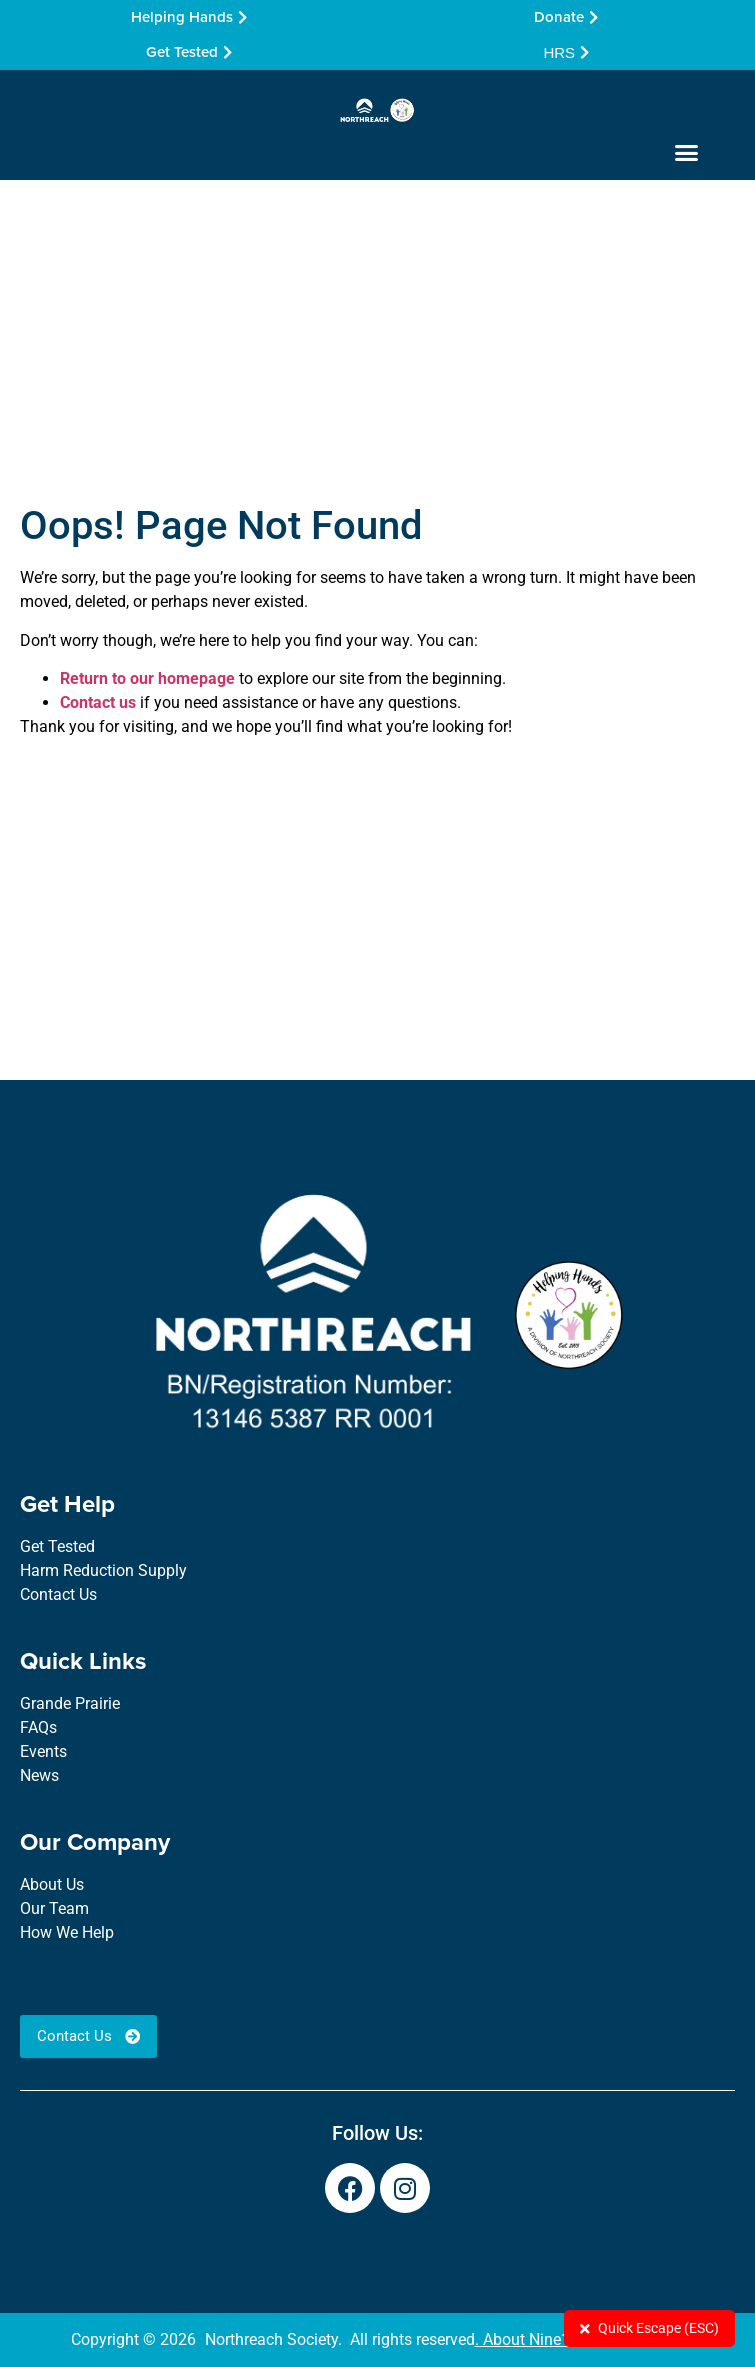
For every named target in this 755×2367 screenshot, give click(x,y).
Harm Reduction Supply (103, 1570)
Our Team (54, 1908)
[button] (687, 152)
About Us (52, 1884)
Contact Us (58, 1594)
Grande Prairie (70, 1703)
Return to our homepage (147, 678)
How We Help (67, 1932)
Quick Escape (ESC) (649, 2328)
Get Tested (57, 1546)
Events (43, 1751)
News (39, 1775)
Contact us (98, 702)
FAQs (38, 1727)
